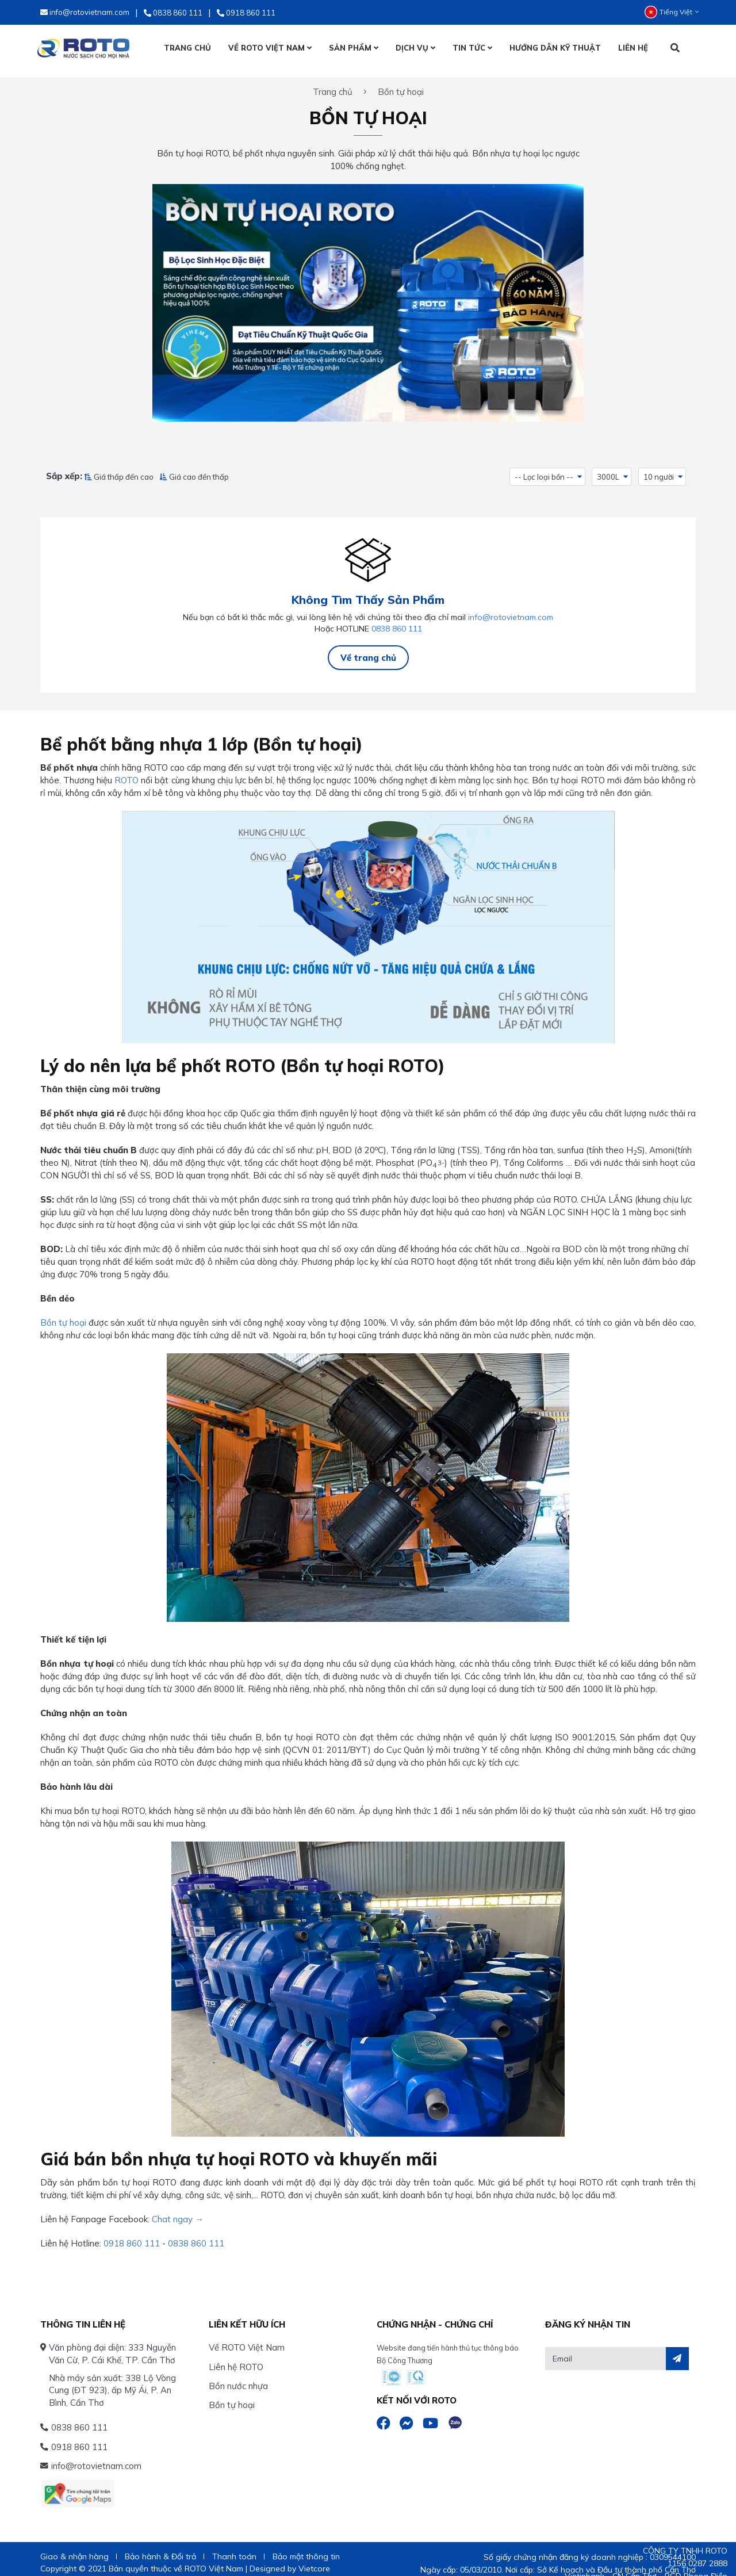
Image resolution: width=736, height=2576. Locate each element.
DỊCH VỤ (415, 47)
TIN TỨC (472, 47)
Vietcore (314, 2560)
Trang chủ (332, 85)
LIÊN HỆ (633, 47)
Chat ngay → (178, 2210)
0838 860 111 (396, 620)
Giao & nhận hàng (74, 2548)
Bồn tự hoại (63, 1313)
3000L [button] (608, 469)
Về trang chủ (368, 649)
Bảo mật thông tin (306, 2548)
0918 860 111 (131, 2234)
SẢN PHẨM (353, 47)
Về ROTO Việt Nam (247, 2338)
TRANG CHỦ (187, 47)
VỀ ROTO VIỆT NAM (270, 47)
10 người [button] (659, 469)
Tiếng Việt (672, 12)
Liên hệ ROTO (236, 2358)
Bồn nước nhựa (238, 2377)
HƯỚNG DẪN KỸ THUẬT (555, 47)
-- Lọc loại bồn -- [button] (544, 469)
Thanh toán (234, 2548)
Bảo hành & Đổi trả (160, 2548)
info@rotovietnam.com (510, 608)
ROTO (126, 771)
